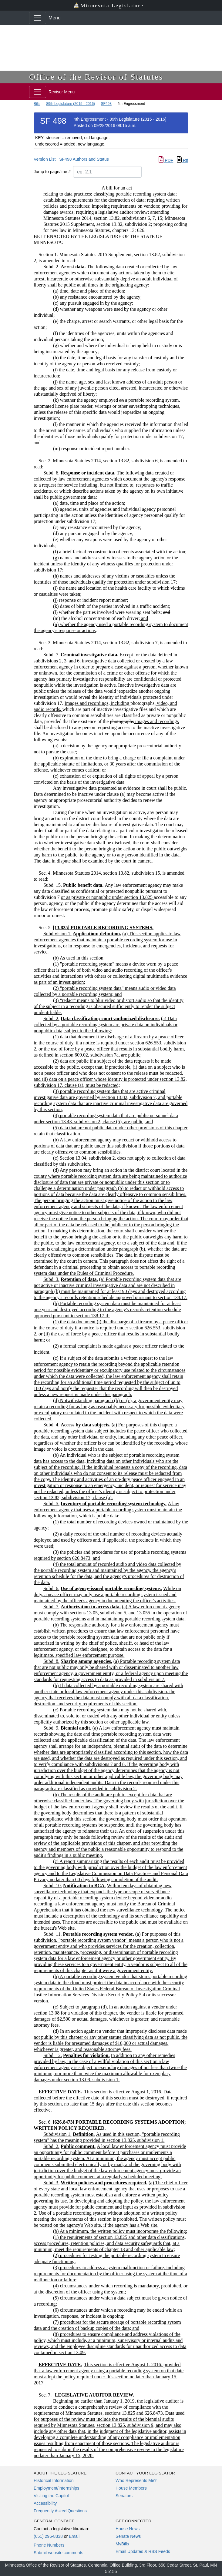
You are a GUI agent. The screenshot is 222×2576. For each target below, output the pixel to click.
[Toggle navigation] (37, 18)
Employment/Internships (56, 2488)
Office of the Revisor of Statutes (96, 77)
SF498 (106, 104)
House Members (131, 2488)
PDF (166, 160)
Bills (37, 104)
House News (128, 2528)
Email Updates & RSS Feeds (143, 2551)
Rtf (182, 160)
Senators (124, 2495)
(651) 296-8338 (48, 2536)
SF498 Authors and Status (84, 159)
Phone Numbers (49, 2545)
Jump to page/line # (52, 171)
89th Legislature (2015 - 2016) (70, 104)
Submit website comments (58, 2552)
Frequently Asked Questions (60, 2510)
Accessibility (45, 2503)
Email (74, 2536)
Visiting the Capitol (51, 2495)
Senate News (128, 2536)
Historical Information (54, 2480)
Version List (45, 159)
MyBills (122, 2543)
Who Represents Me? (136, 2480)
